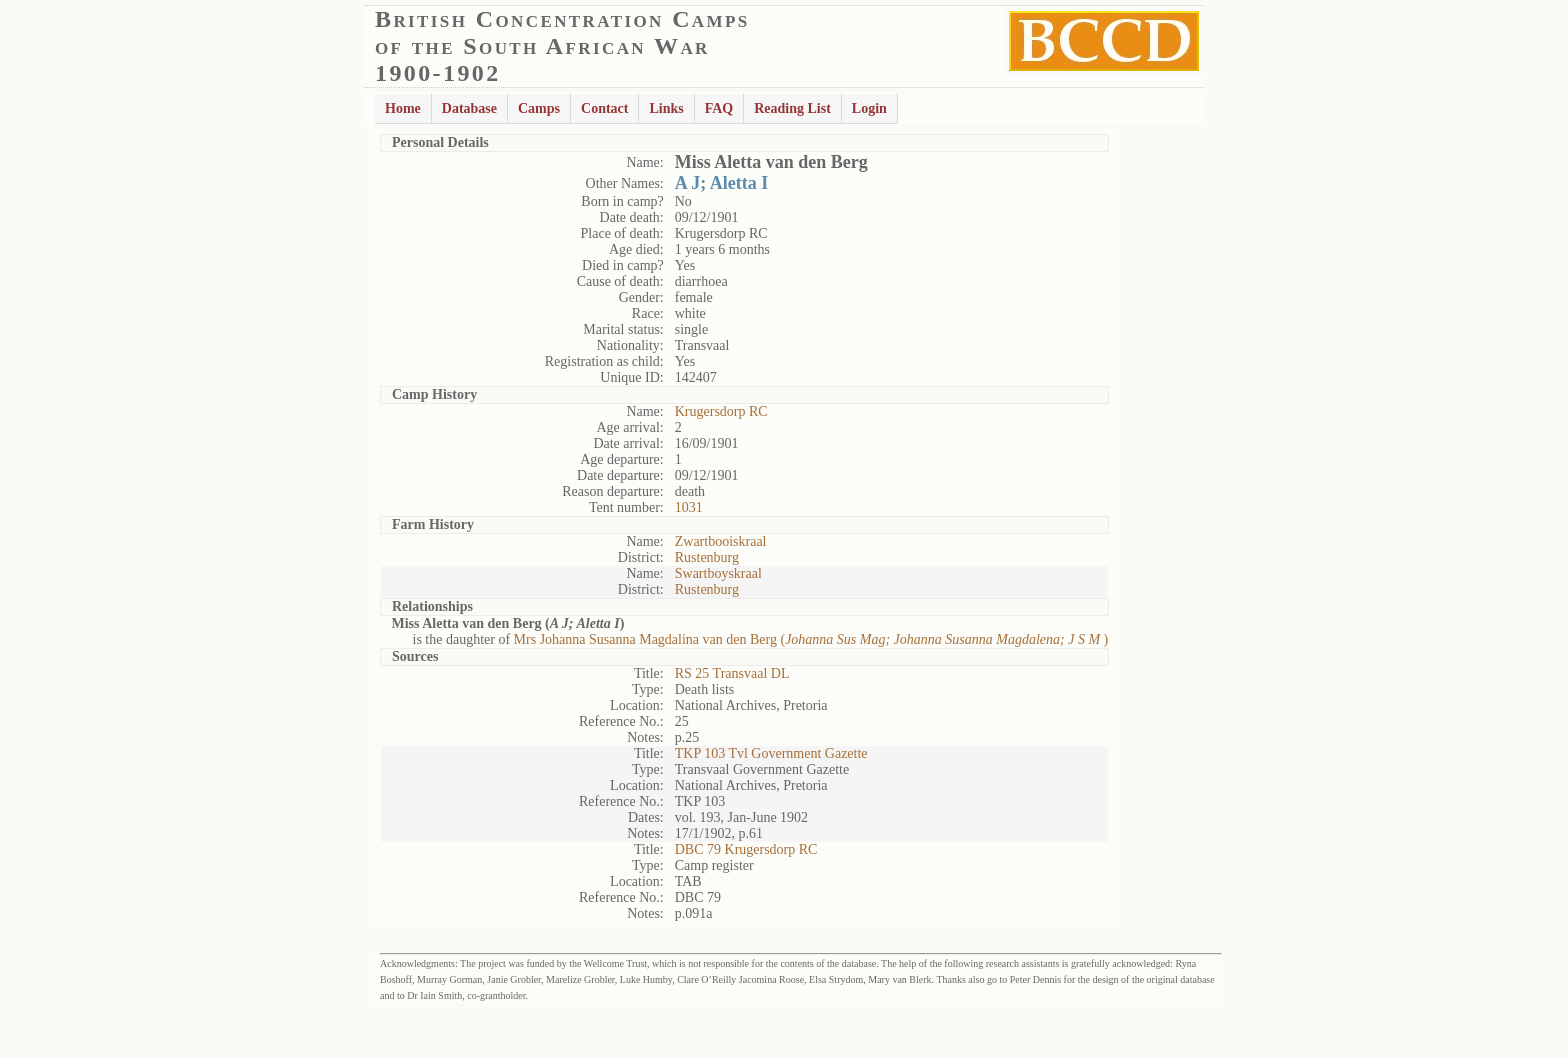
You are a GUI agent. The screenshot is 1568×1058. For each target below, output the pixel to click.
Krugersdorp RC (721, 411)
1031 (689, 507)
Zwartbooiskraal (721, 541)
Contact (604, 108)
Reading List (792, 108)
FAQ (719, 108)
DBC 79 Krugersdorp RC (746, 849)
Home (403, 108)
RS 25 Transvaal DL (732, 673)
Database (469, 108)
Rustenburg (707, 557)
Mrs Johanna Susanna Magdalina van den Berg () (811, 639)
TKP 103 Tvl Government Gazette (771, 753)
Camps (539, 108)
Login (869, 108)
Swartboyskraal (718, 573)
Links (666, 108)
